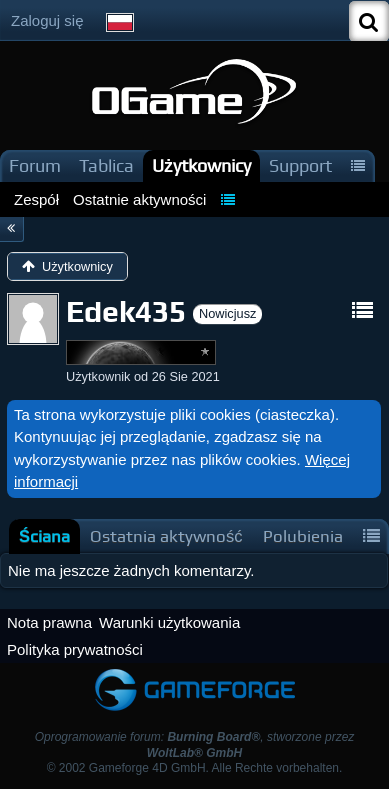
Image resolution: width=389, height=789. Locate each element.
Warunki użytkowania (169, 622)
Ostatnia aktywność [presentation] (166, 536)
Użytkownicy (201, 165)
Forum (35, 165)
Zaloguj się (47, 20)
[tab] (44, 536)
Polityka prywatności (75, 649)
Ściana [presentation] (44, 536)
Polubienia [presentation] (303, 536)
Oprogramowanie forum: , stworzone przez (195, 744)
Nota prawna (49, 622)
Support (300, 165)
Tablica (106, 165)
